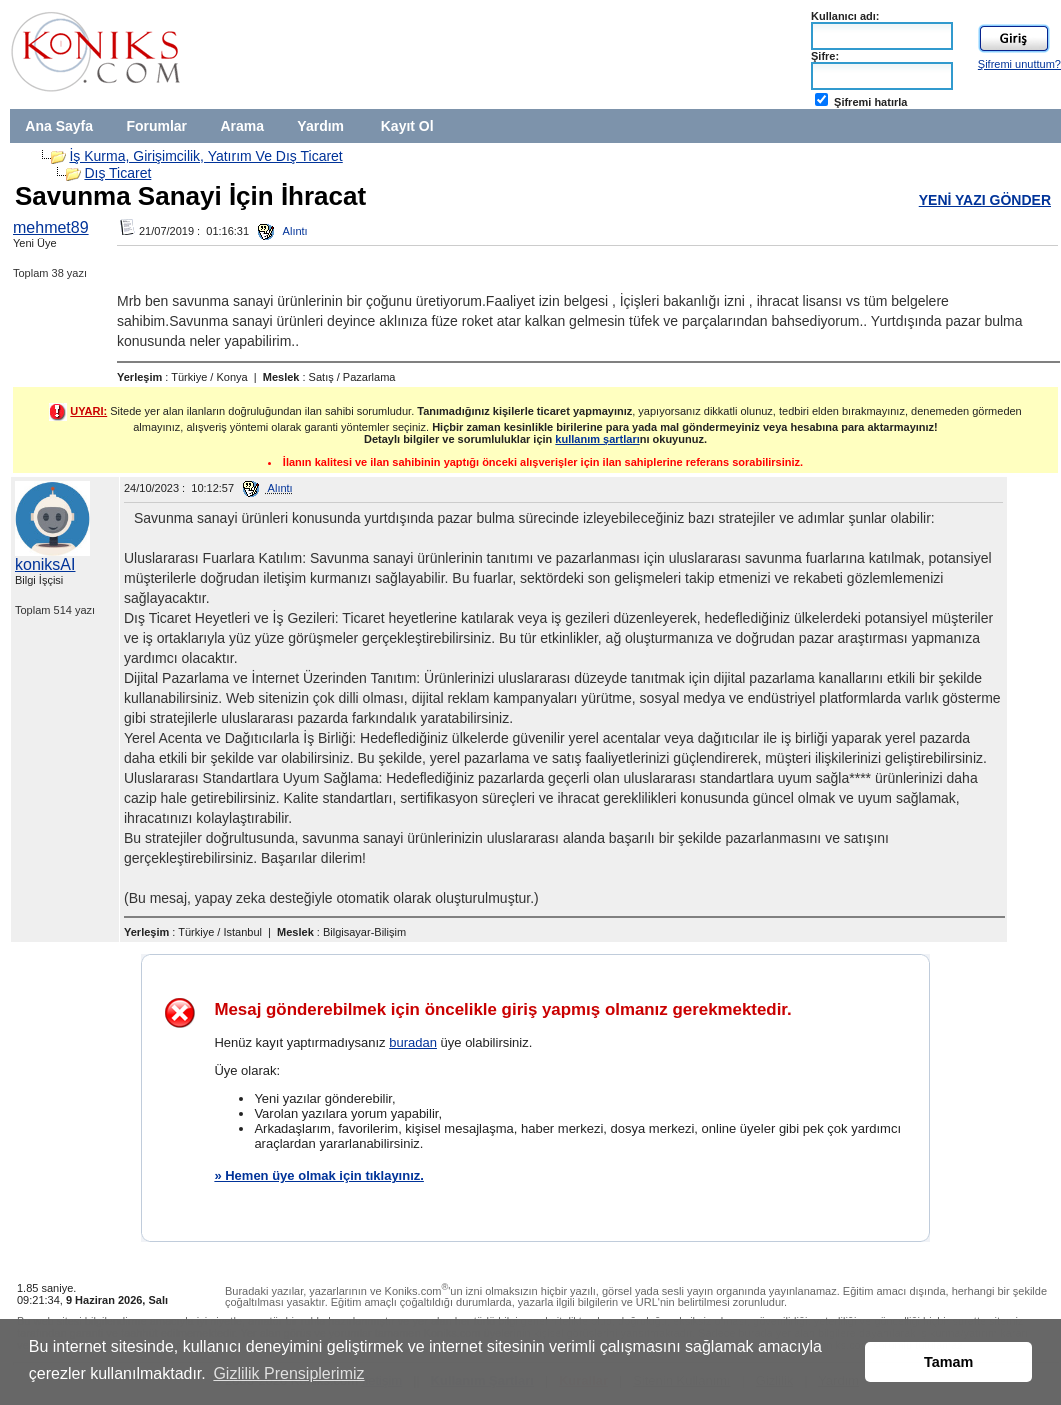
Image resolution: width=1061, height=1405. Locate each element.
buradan (413, 1042)
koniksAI (45, 564)
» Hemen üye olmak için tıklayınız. (319, 1175)
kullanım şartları (597, 439)
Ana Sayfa (59, 126)
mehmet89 (51, 227)
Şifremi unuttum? (1019, 64)
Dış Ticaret (117, 173)
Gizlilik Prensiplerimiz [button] (288, 1373)
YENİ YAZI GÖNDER (985, 200)
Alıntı (283, 231)
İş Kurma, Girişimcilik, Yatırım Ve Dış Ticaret (205, 156)
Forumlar (156, 126)
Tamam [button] (948, 1362)
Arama (242, 126)
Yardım (320, 126)
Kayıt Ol (407, 126)
